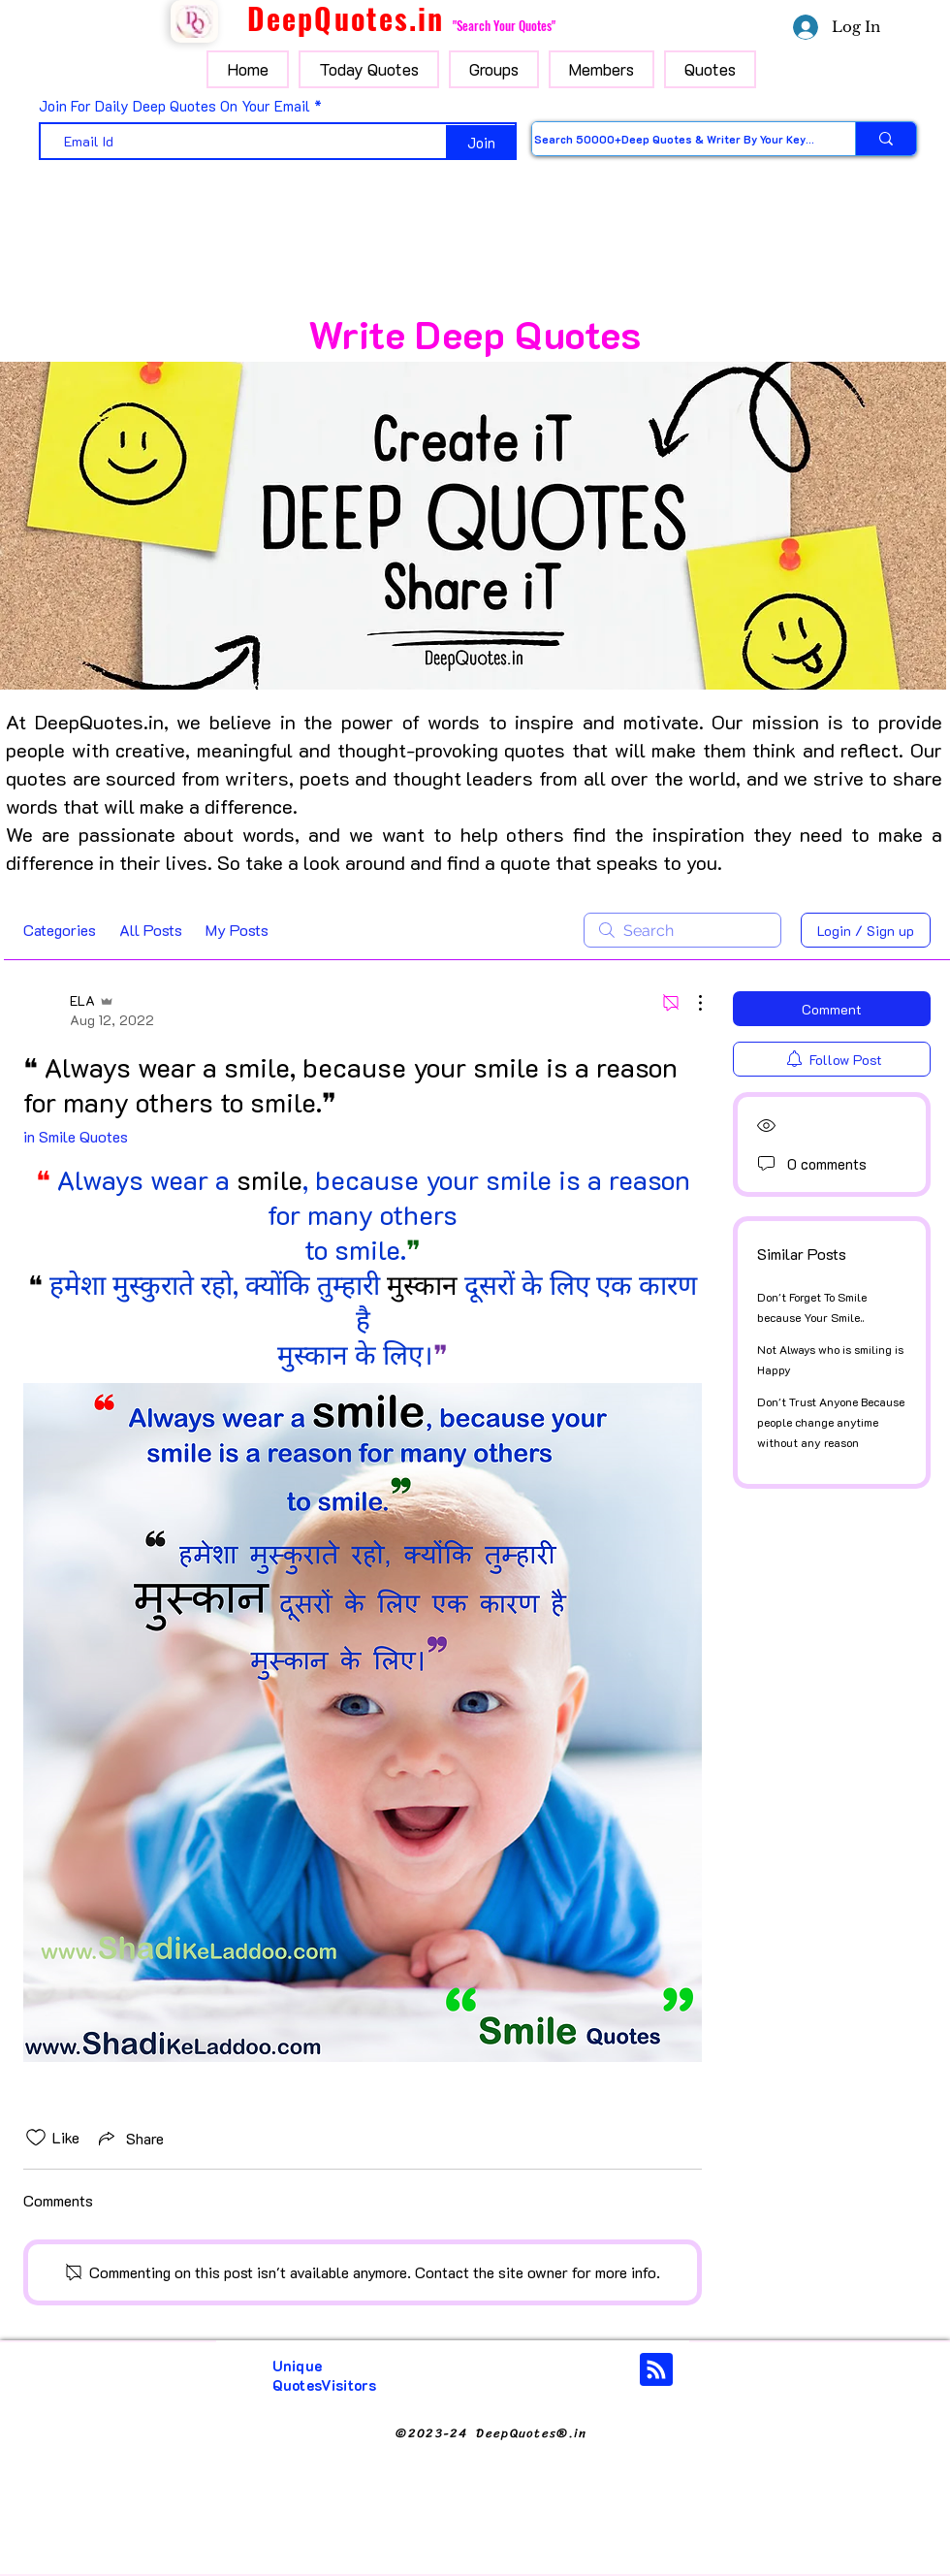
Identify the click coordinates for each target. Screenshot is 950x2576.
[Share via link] (129, 2137)
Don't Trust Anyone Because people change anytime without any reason (830, 1422)
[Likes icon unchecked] (35, 2137)
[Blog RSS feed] (656, 2370)
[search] (682, 930)
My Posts (237, 929)
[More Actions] (690, 1002)
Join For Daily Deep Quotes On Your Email (174, 106)
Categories (59, 929)
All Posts (150, 929)
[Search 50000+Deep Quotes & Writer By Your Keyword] (674, 138)
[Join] (481, 142)
